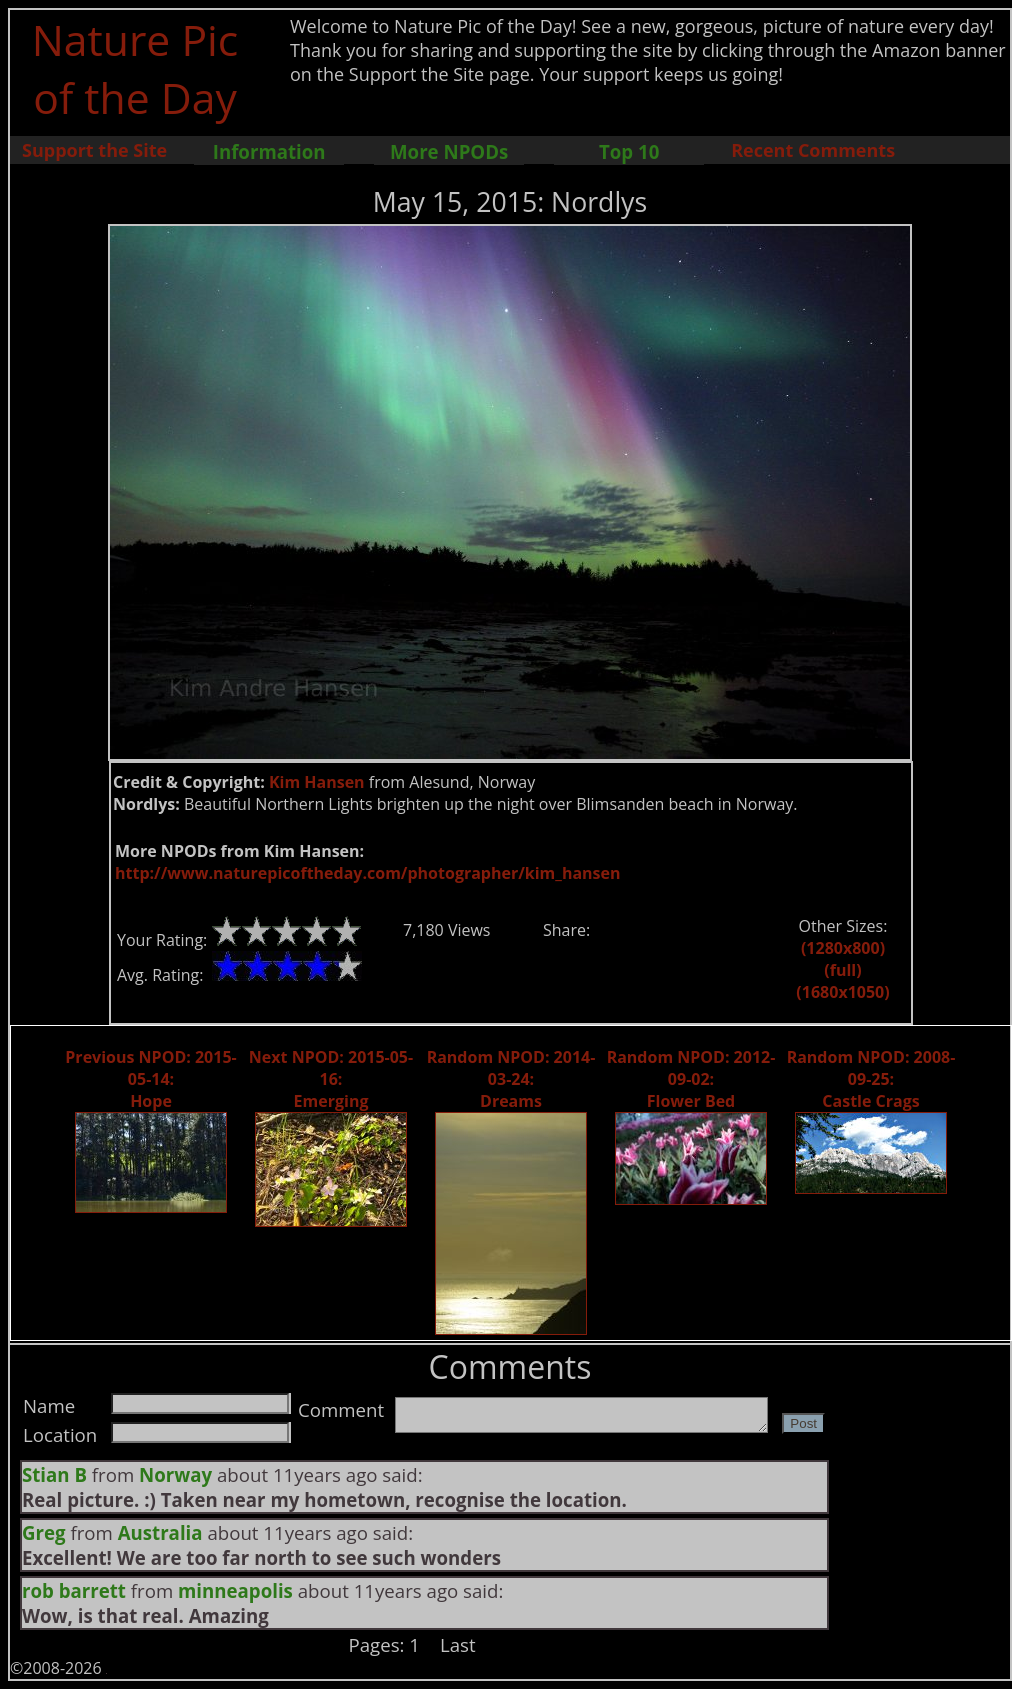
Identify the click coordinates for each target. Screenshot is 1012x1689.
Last (458, 1644)
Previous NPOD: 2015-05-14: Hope (150, 1079)
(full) (842, 970)
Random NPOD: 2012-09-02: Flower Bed (691, 1079)
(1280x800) (843, 948)
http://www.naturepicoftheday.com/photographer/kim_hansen (368, 873)
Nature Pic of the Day (135, 68)
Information (269, 151)
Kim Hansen (317, 782)
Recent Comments (813, 150)
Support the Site (94, 150)
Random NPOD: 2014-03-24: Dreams (511, 1079)
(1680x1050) (842, 992)
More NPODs (449, 151)
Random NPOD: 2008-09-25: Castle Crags (871, 1079)
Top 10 (629, 151)
